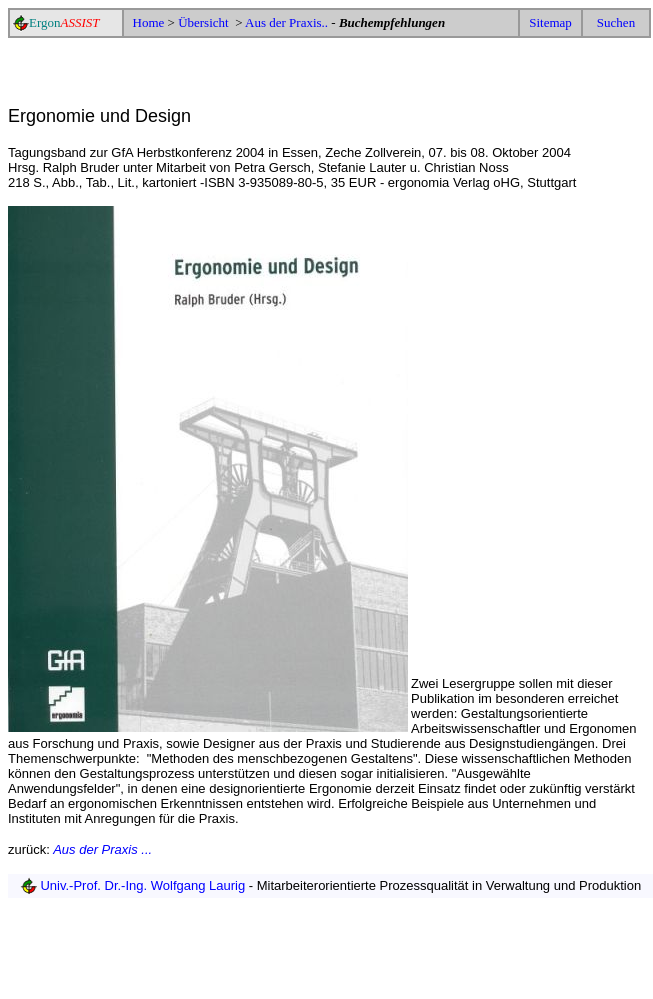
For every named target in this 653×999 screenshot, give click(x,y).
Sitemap (550, 22)
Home (149, 22)
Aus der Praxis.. (286, 22)
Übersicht (205, 22)
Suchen (616, 22)
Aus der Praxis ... (102, 849)
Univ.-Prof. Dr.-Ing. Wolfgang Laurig (143, 885)
